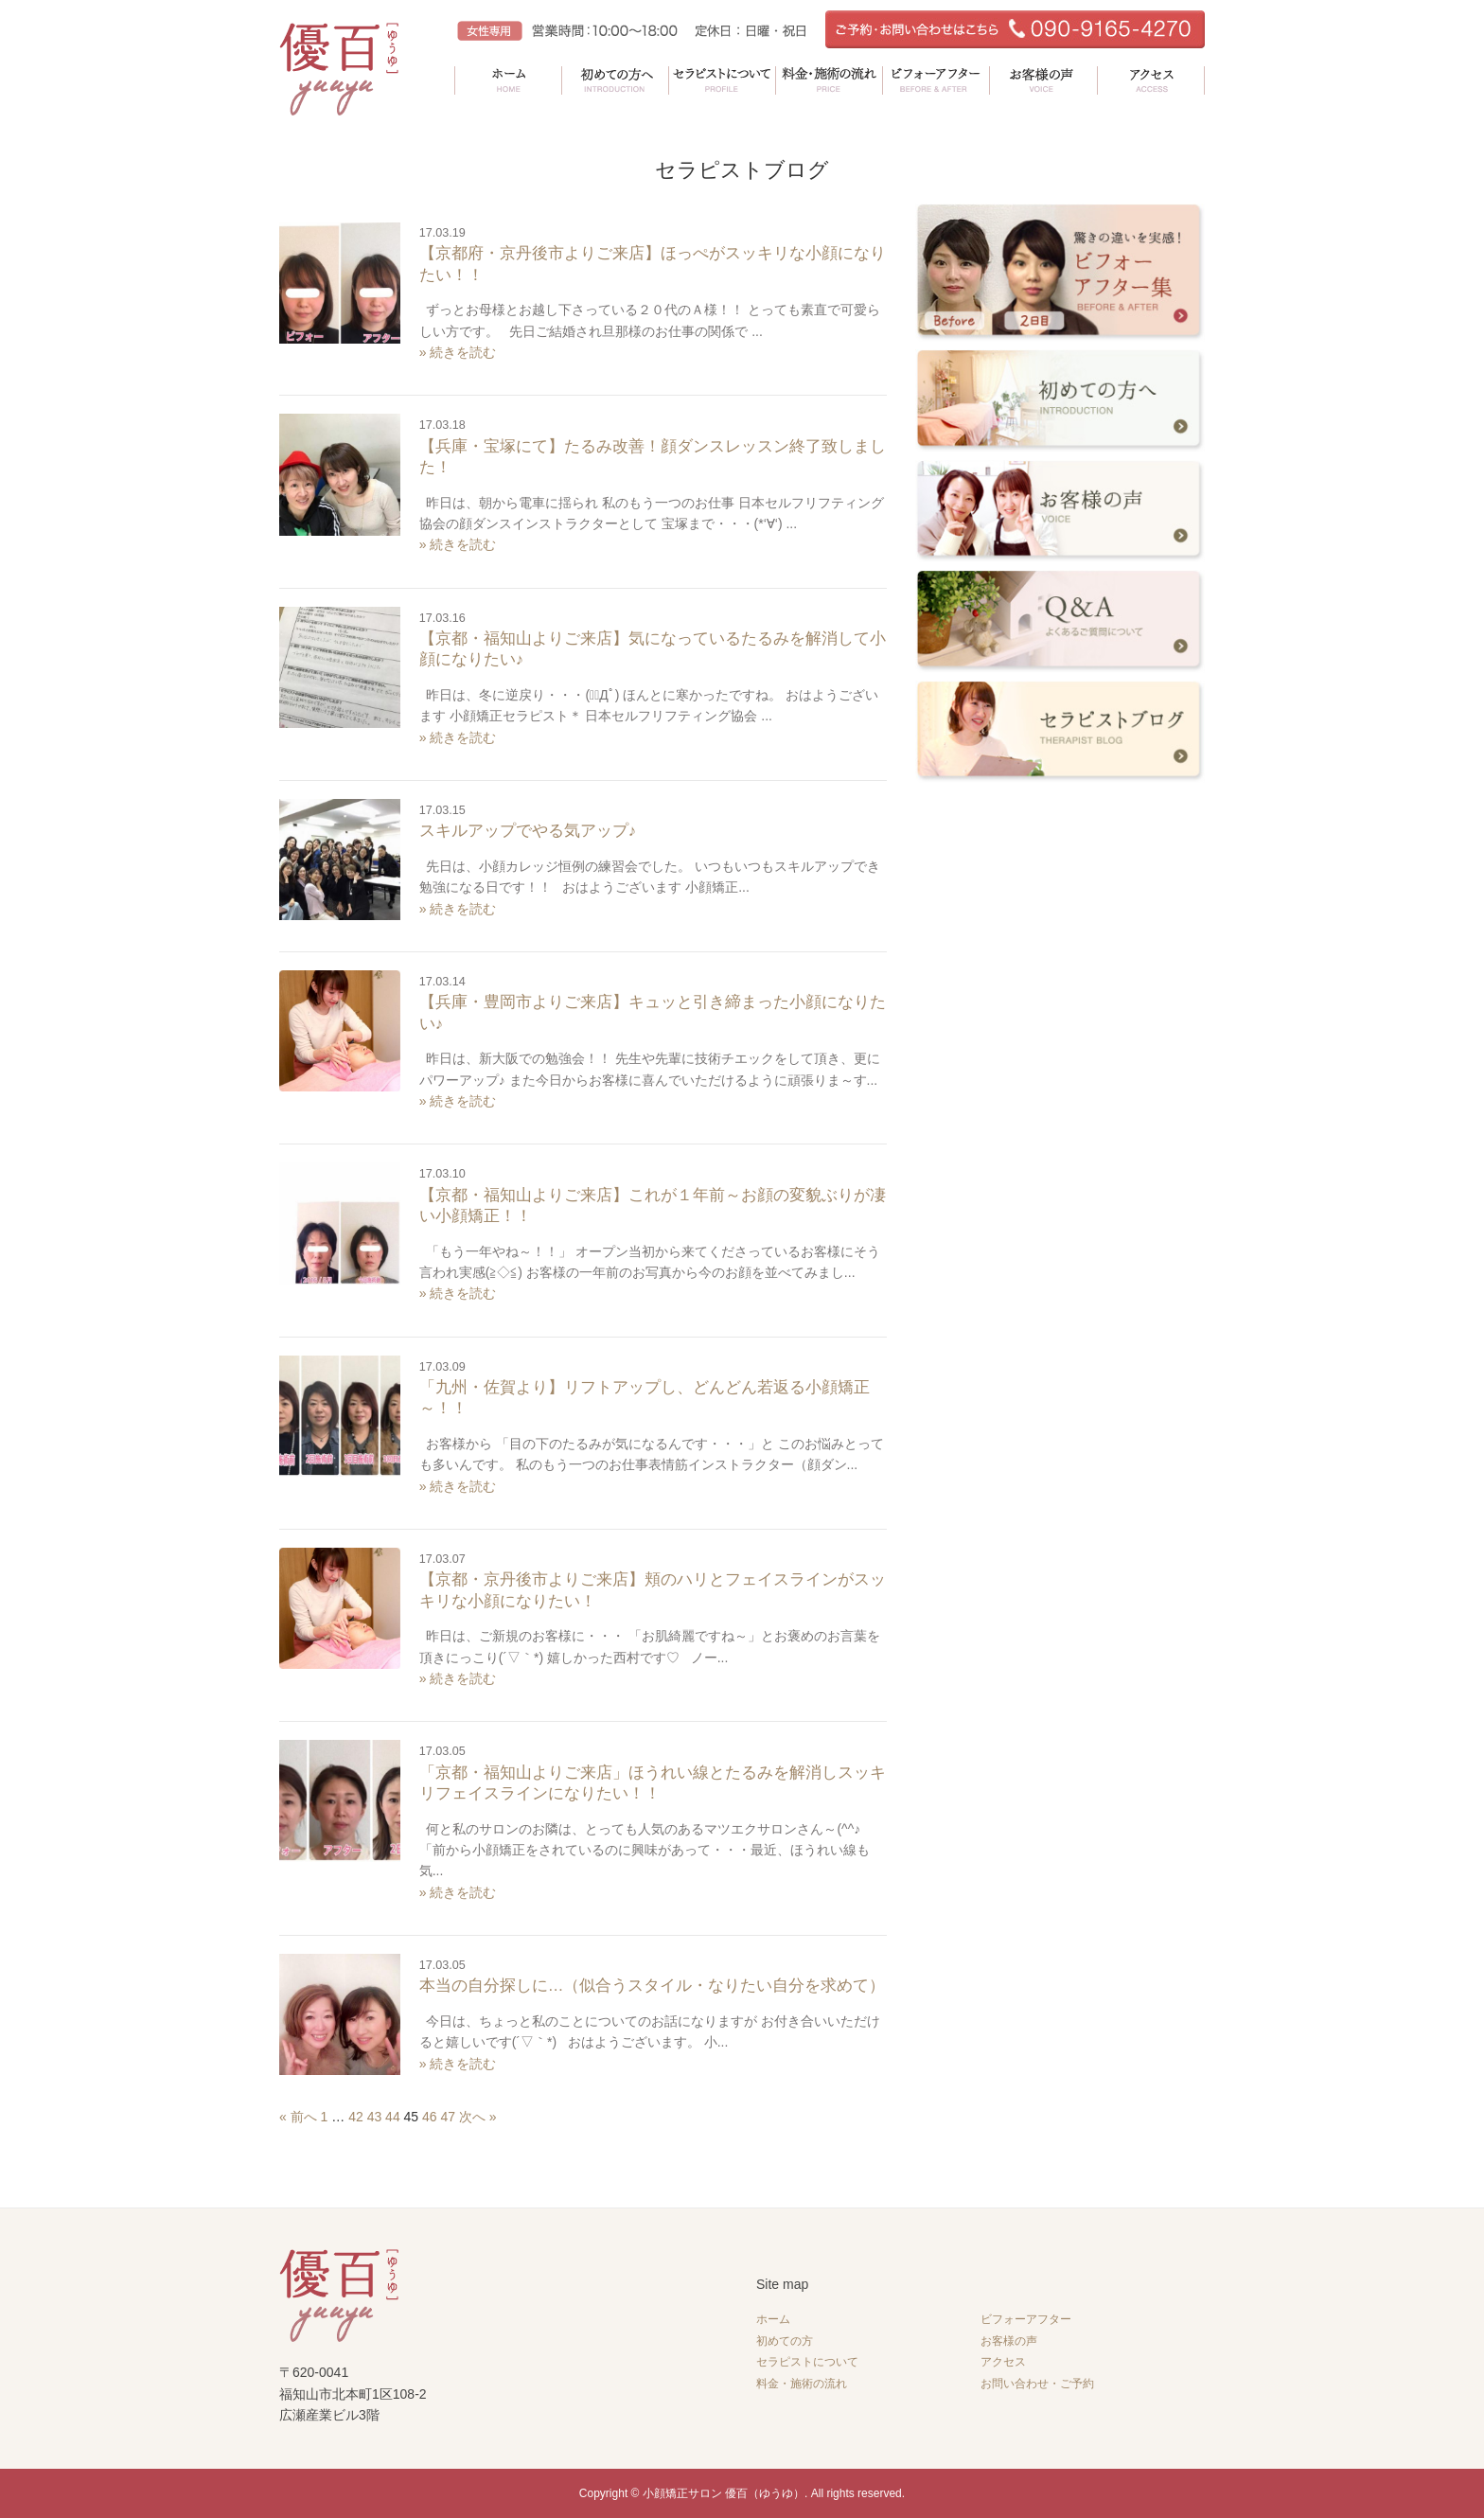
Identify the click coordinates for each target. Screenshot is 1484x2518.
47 (448, 2116)
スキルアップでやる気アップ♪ (527, 831)
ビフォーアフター (1025, 2319)
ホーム (773, 2319)
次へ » (478, 2116)
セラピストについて (807, 2361)
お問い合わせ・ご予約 (1037, 2383)
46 (429, 2116)
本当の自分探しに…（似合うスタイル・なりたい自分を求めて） (652, 1986)
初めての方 (784, 2341)
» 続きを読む (458, 352)
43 (374, 2116)
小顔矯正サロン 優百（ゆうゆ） (723, 2493)
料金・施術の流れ (801, 2383)
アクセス (1003, 2361)
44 (392, 2116)
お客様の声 (1008, 2341)
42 (355, 2116)
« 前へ (298, 2116)
